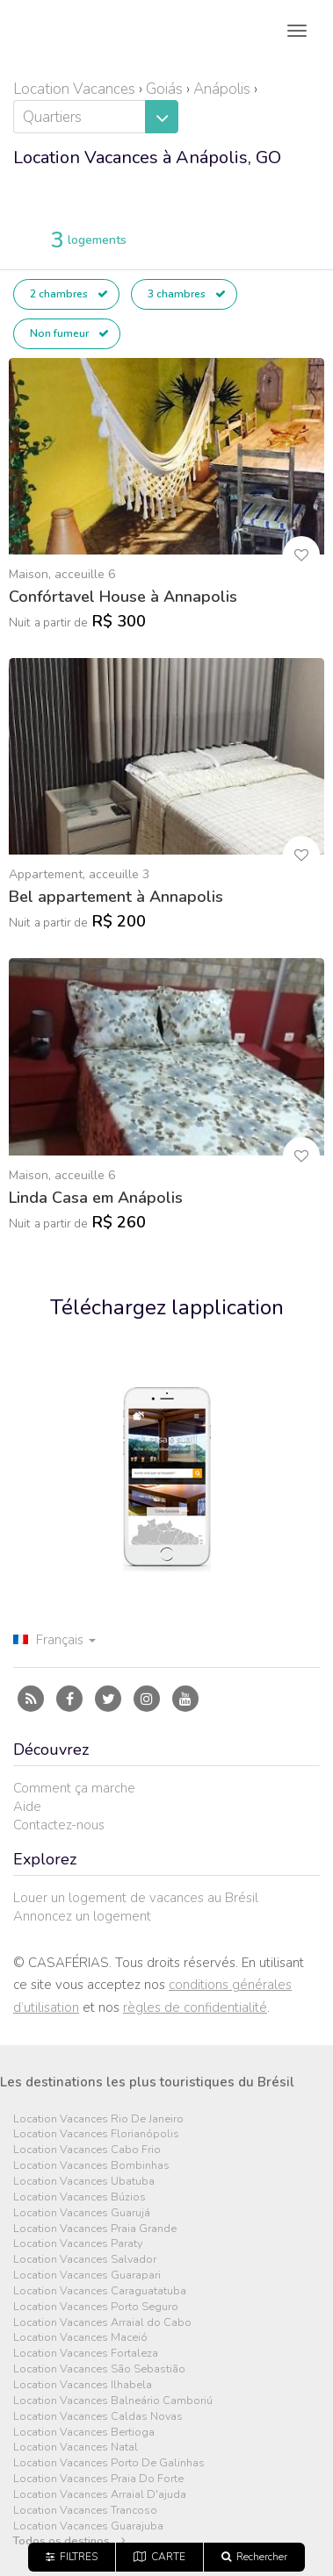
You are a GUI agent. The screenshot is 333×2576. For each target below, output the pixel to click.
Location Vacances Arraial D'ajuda (99, 2494)
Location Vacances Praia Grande (95, 2229)
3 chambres (187, 294)
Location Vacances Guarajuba (88, 2526)
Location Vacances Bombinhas (91, 2165)
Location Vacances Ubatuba (84, 2181)
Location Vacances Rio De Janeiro (98, 2119)
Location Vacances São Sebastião (99, 2369)
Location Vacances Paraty (77, 2243)
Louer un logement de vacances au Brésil (135, 1898)
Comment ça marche (74, 1788)
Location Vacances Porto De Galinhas (109, 2463)
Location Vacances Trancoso (85, 2510)
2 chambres (69, 294)
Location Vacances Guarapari (87, 2275)
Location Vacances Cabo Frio (87, 2150)
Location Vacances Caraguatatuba (99, 2291)
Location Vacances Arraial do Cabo (102, 2322)
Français (54, 1640)
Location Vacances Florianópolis (96, 2134)
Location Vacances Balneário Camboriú (113, 2401)
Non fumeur (69, 333)
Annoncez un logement (82, 1916)
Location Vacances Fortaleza (85, 2353)
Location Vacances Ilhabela (82, 2385)
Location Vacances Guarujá (81, 2213)
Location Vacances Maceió (80, 2337)
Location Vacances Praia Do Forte (98, 2479)
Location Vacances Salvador (84, 2259)
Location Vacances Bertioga (84, 2432)
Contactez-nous (59, 1825)
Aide (27, 1806)
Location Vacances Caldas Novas (98, 2416)
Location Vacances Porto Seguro (95, 2307)
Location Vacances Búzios (79, 2197)
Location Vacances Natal (75, 2447)
